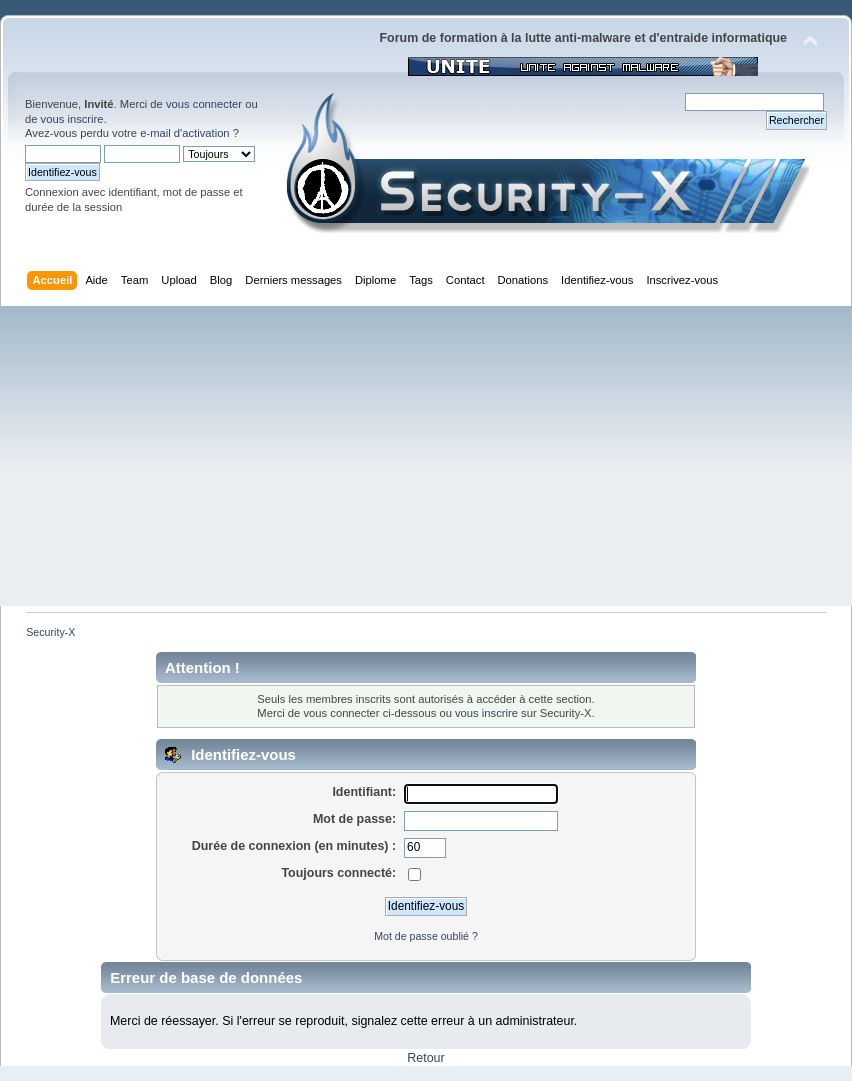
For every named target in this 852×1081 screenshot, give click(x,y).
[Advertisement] (426, 456)
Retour (425, 1058)
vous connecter (204, 104)
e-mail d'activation (184, 133)
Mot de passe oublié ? (426, 936)
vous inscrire (72, 119)
